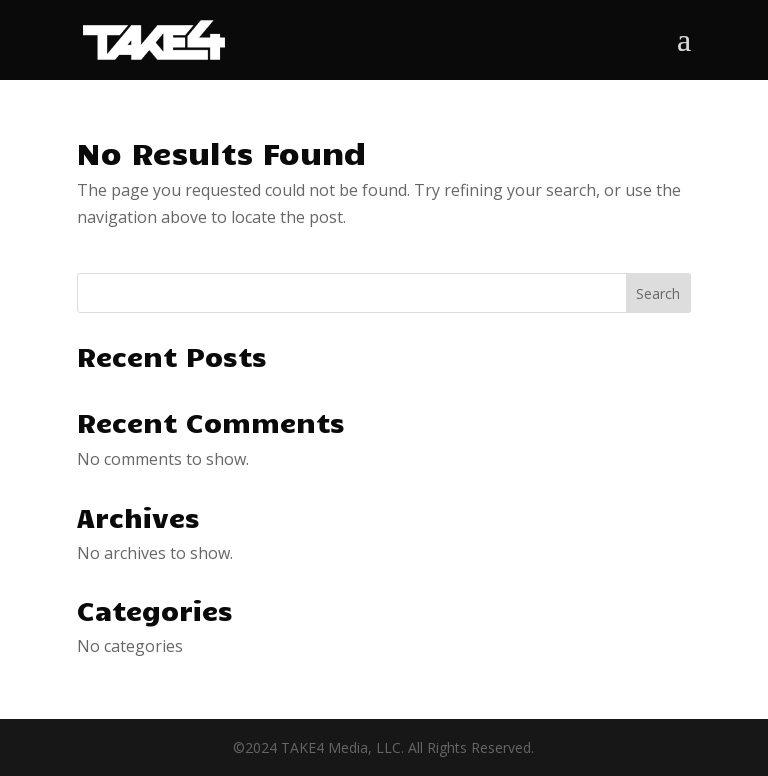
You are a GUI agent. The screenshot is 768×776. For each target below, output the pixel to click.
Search (658, 293)
